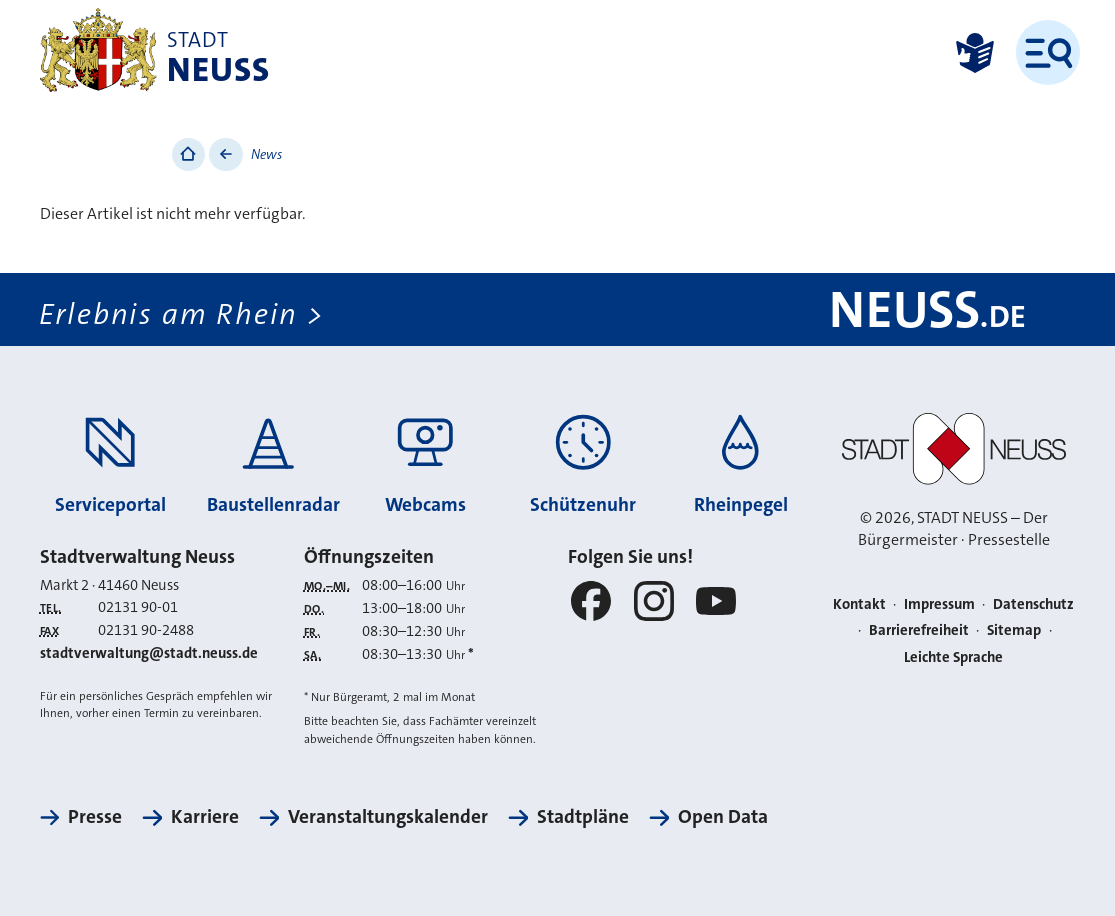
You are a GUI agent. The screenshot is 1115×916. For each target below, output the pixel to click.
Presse (95, 816)
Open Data (723, 816)
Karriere (205, 816)
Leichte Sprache (953, 657)
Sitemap (1014, 630)
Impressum (939, 604)
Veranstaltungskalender (388, 816)
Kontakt (859, 604)
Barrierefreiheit (919, 630)
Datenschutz (1033, 604)
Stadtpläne (583, 816)
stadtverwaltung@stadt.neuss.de (149, 653)
